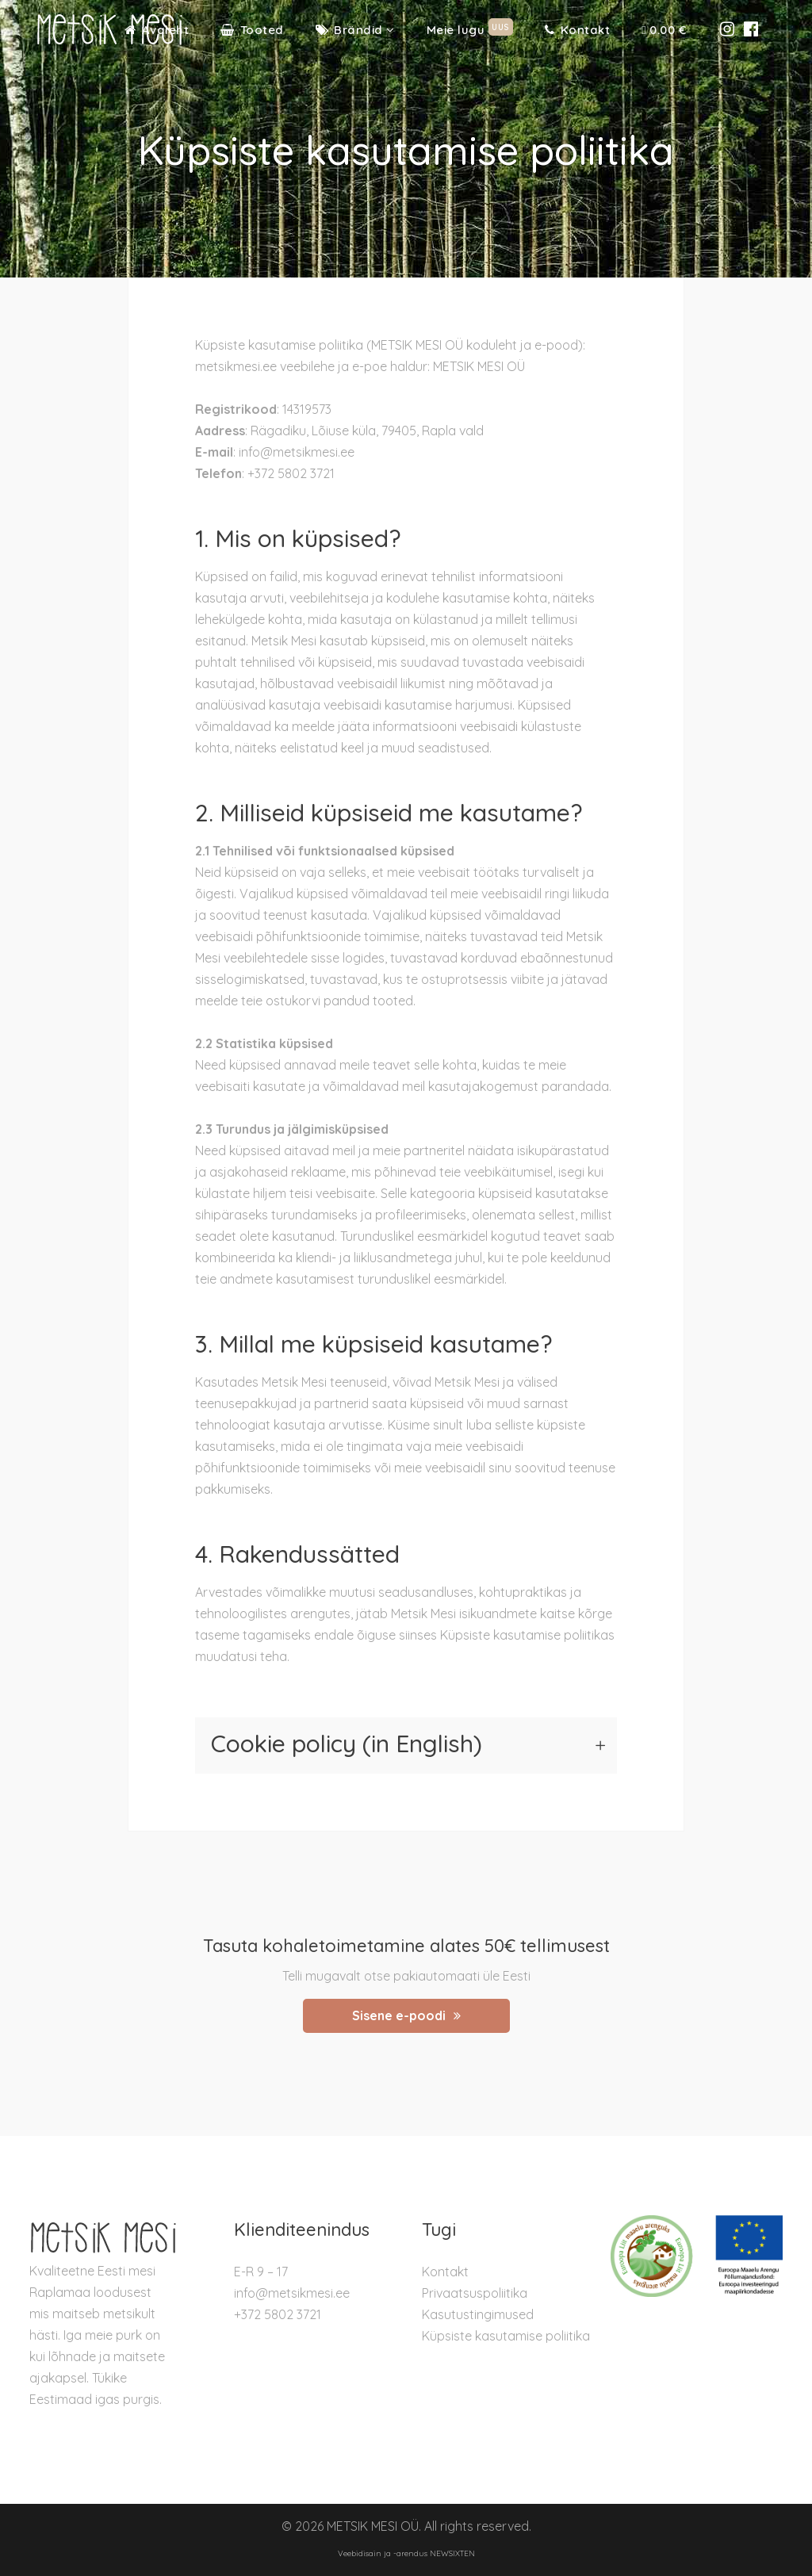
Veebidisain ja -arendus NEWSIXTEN (406, 2553)
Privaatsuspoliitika (474, 2293)
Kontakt (445, 2271)
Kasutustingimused (478, 2314)
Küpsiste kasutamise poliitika (506, 2336)
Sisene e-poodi (406, 2015)
